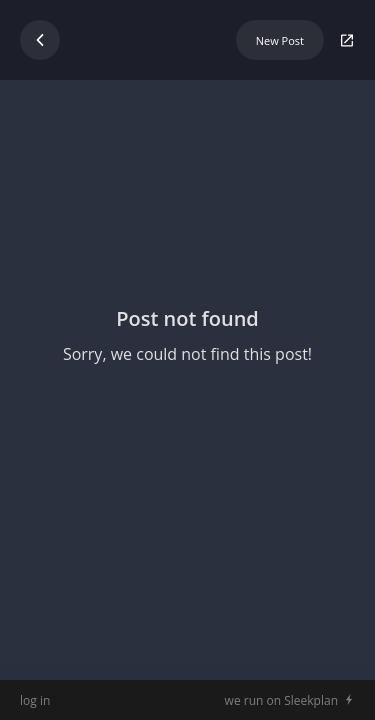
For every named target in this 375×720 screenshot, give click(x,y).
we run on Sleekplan (281, 700)
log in (35, 700)
